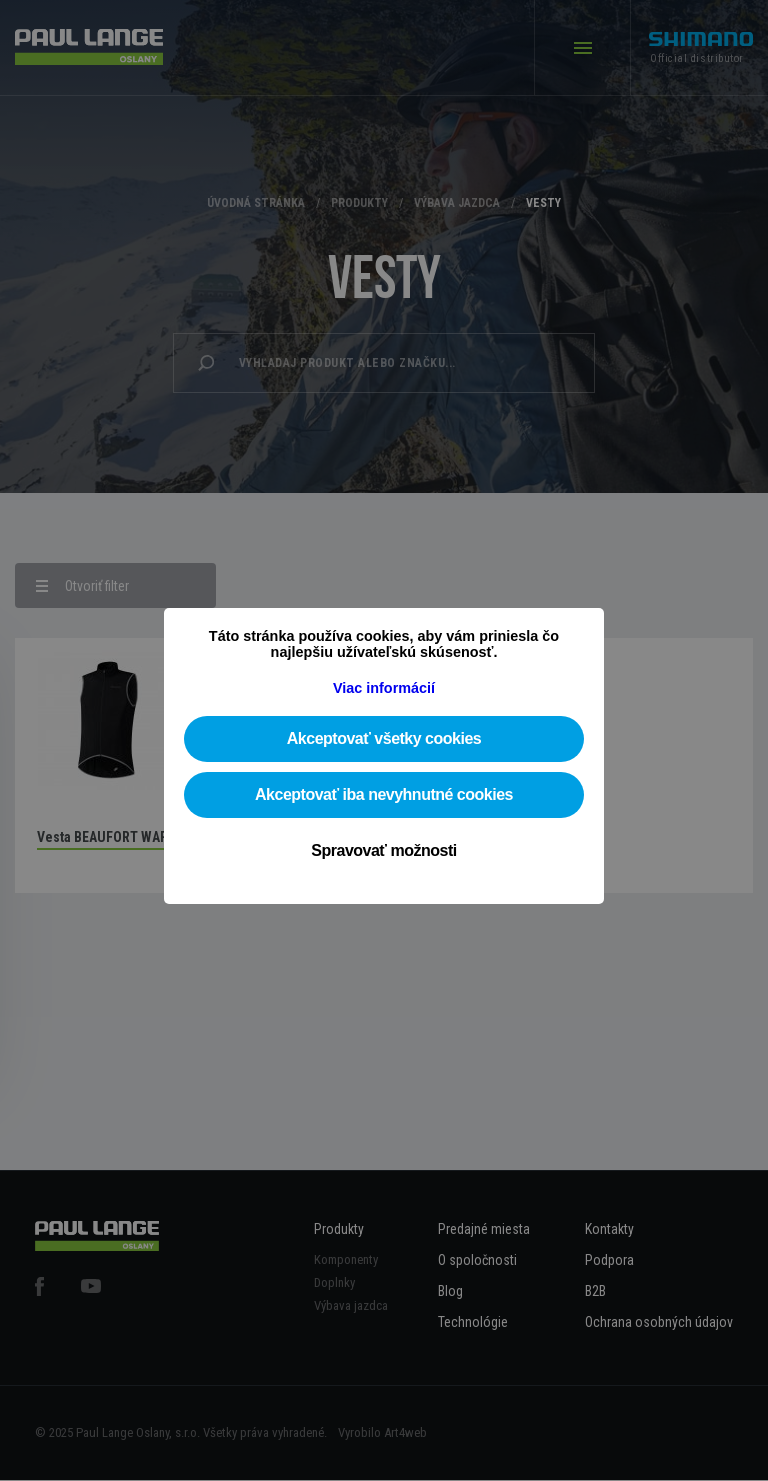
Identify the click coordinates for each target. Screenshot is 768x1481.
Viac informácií (384, 688)
